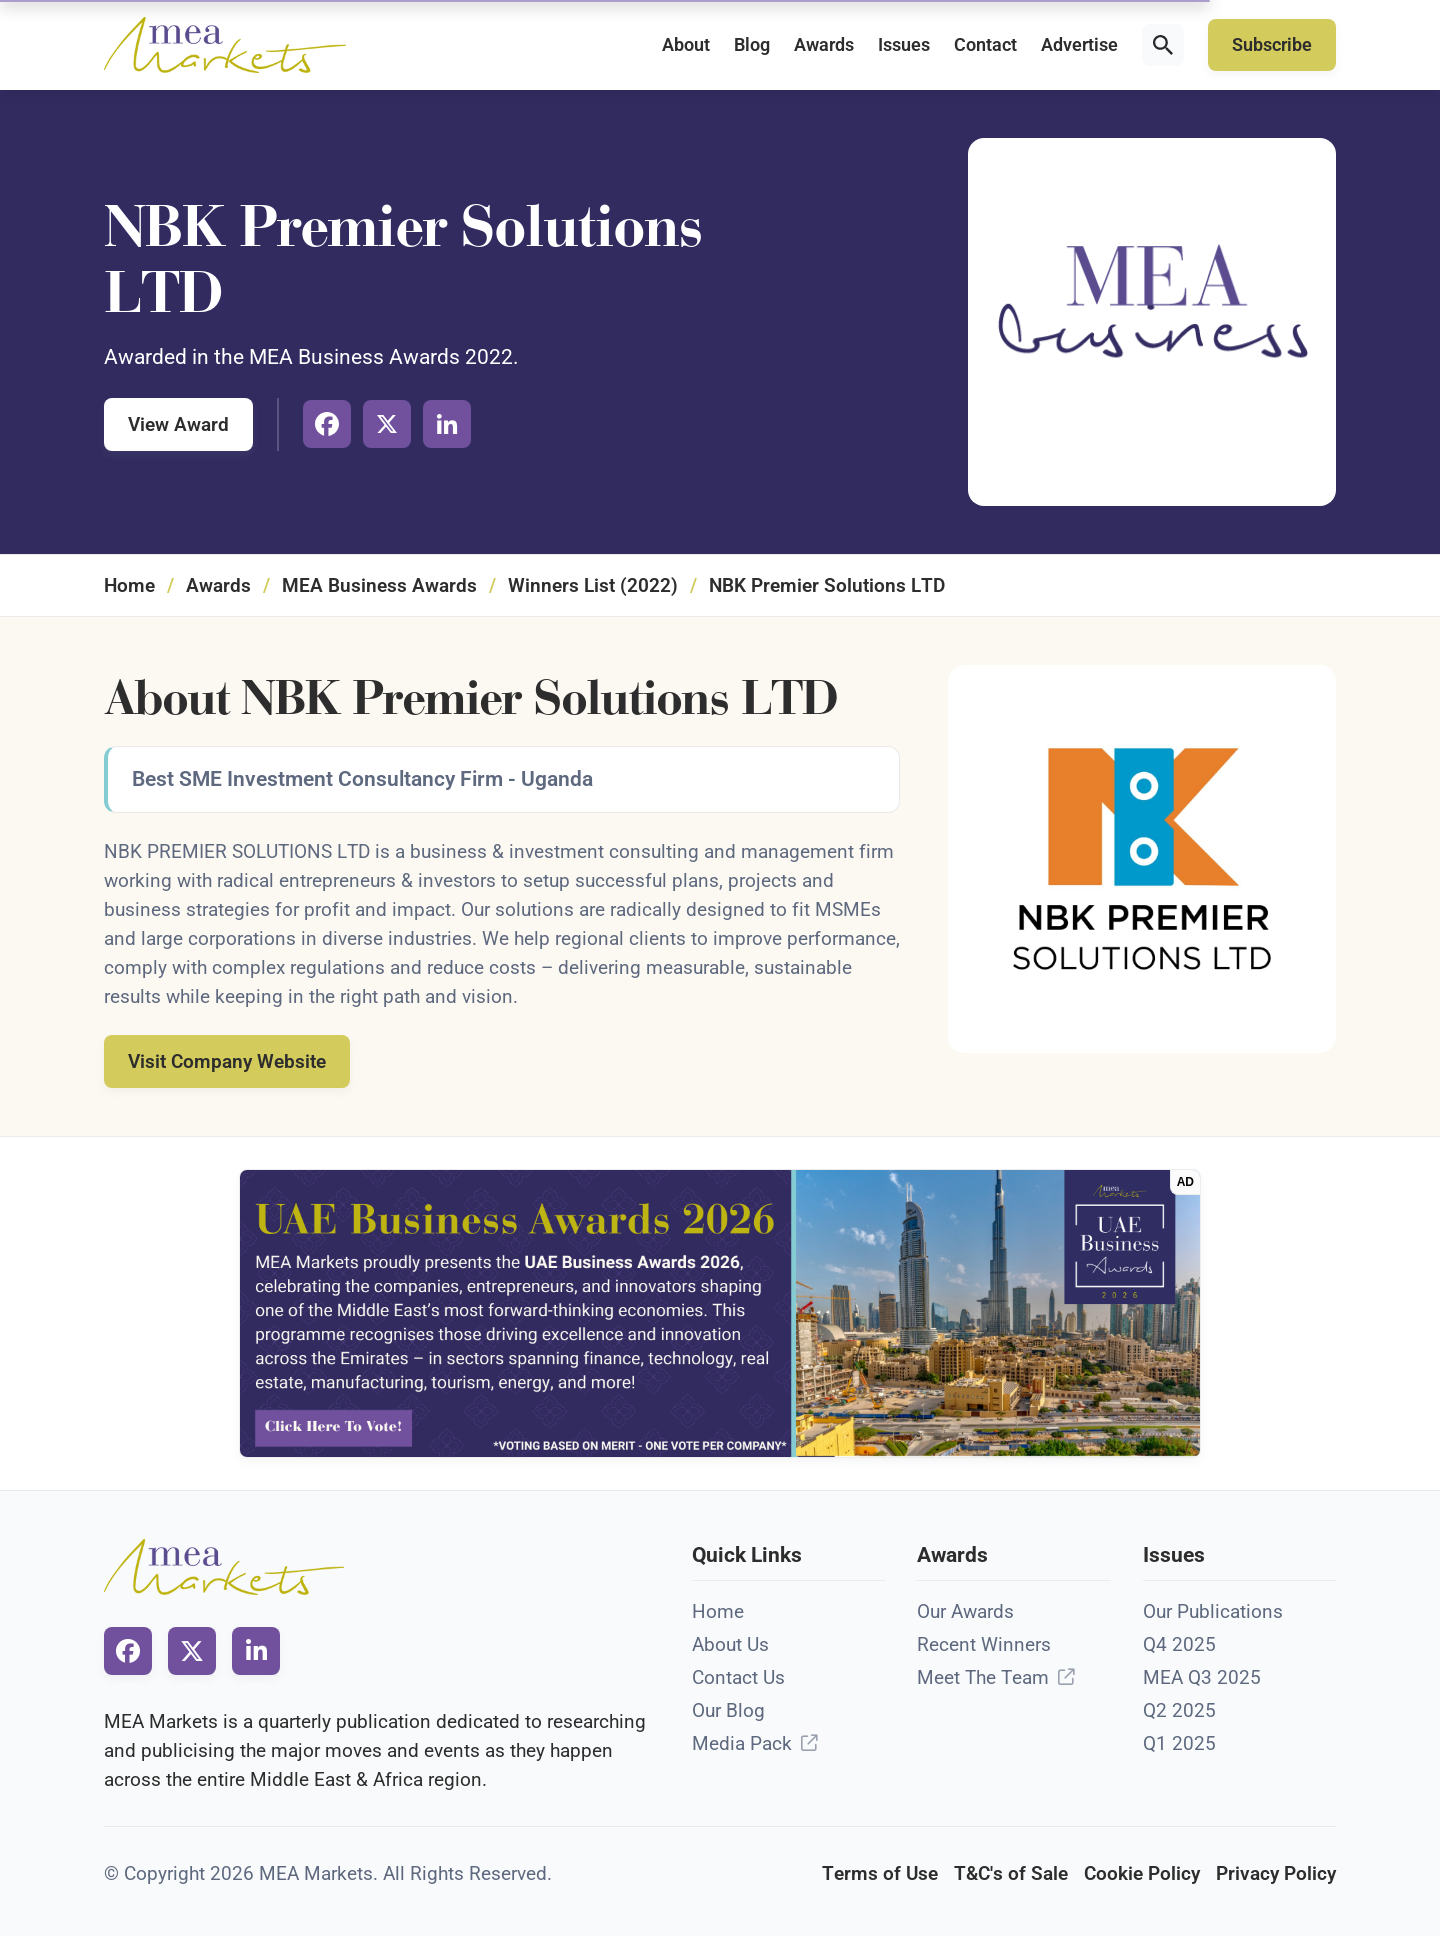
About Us (730, 1644)
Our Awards (965, 1611)
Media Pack (742, 1743)
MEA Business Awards (379, 585)
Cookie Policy (1142, 1873)
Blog (752, 45)
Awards (824, 45)
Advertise (1079, 45)
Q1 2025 (1179, 1743)
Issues (904, 45)
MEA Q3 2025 (1202, 1677)
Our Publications (1213, 1611)
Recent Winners (984, 1644)
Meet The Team (983, 1677)
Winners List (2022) (593, 585)
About (686, 45)
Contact (985, 45)
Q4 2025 (1179, 1644)
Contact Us (738, 1677)
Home (129, 585)
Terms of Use (880, 1873)
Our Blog (728, 1710)
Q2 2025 (1179, 1710)
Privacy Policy (1276, 1873)
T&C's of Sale (1011, 1873)
